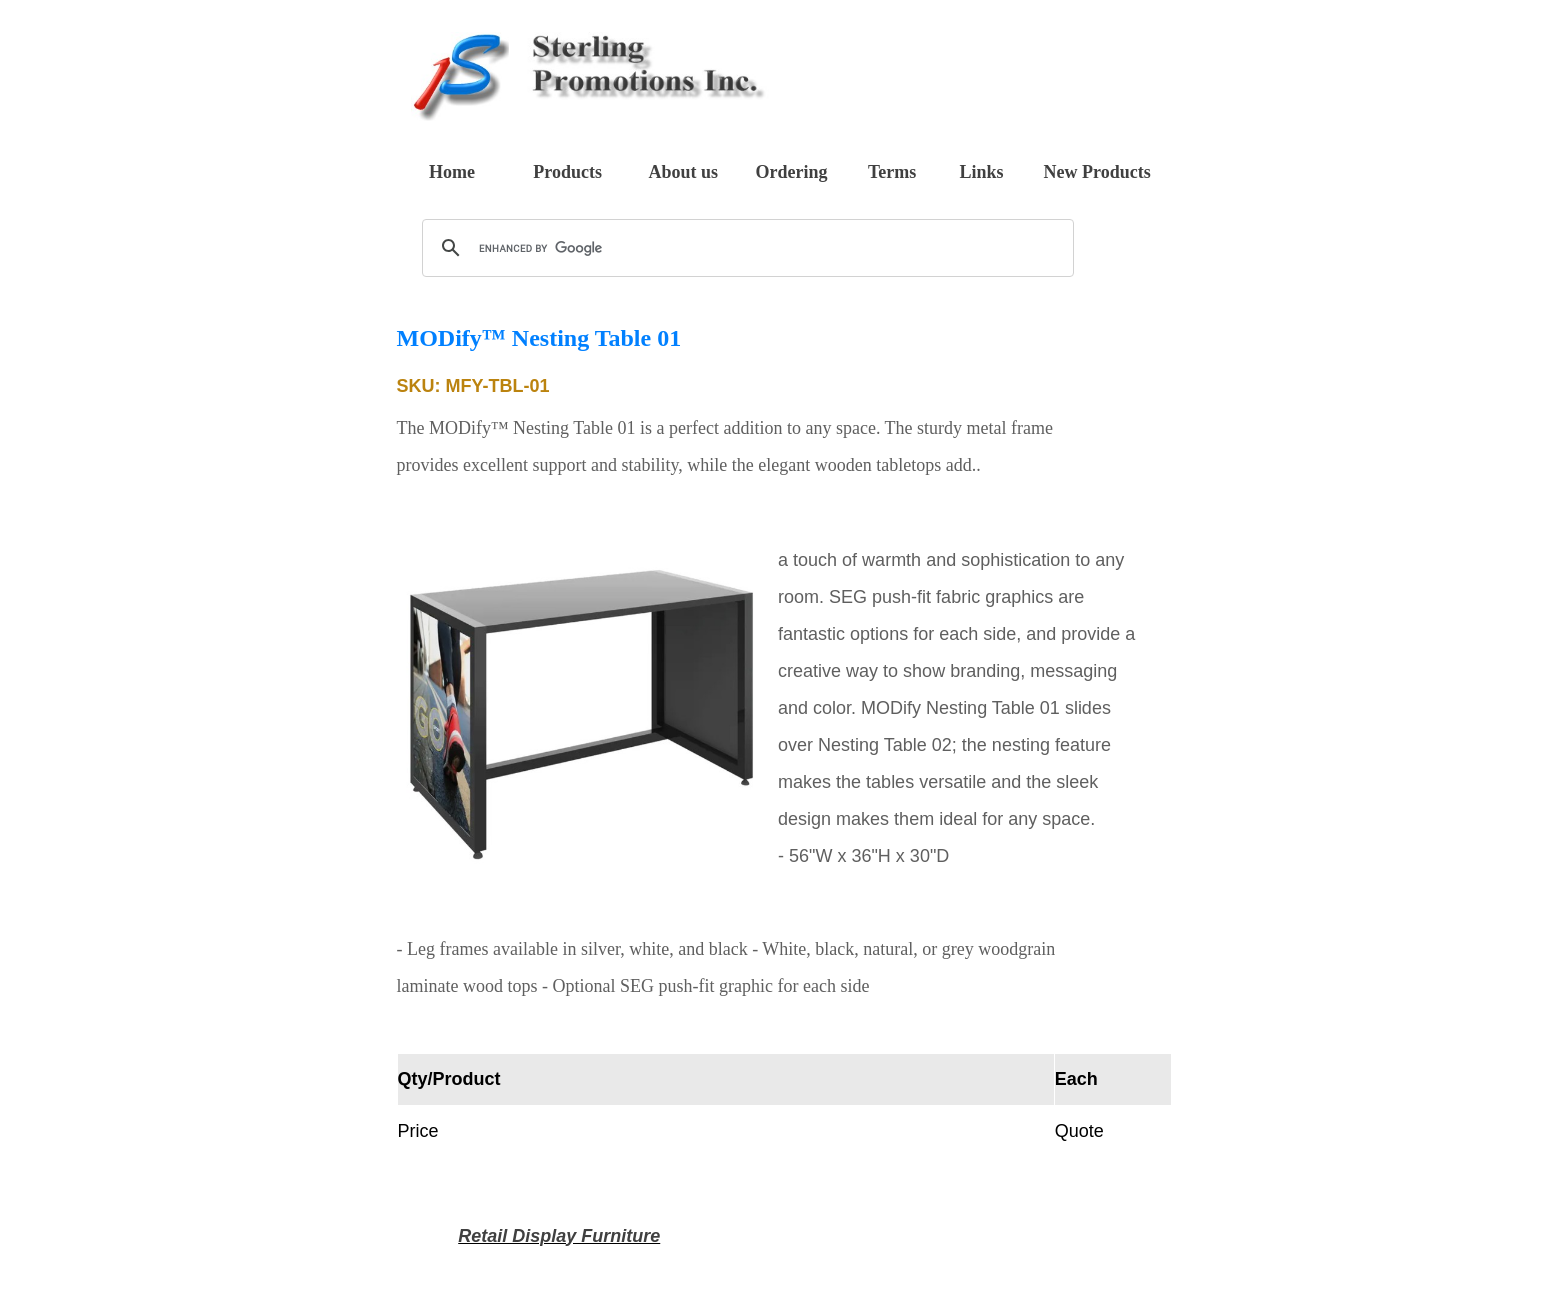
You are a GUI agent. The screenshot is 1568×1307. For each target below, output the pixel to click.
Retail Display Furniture (559, 1236)
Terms (892, 172)
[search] (745, 248)
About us (684, 172)
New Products (1097, 172)
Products (567, 172)
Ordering (791, 172)
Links (981, 172)
